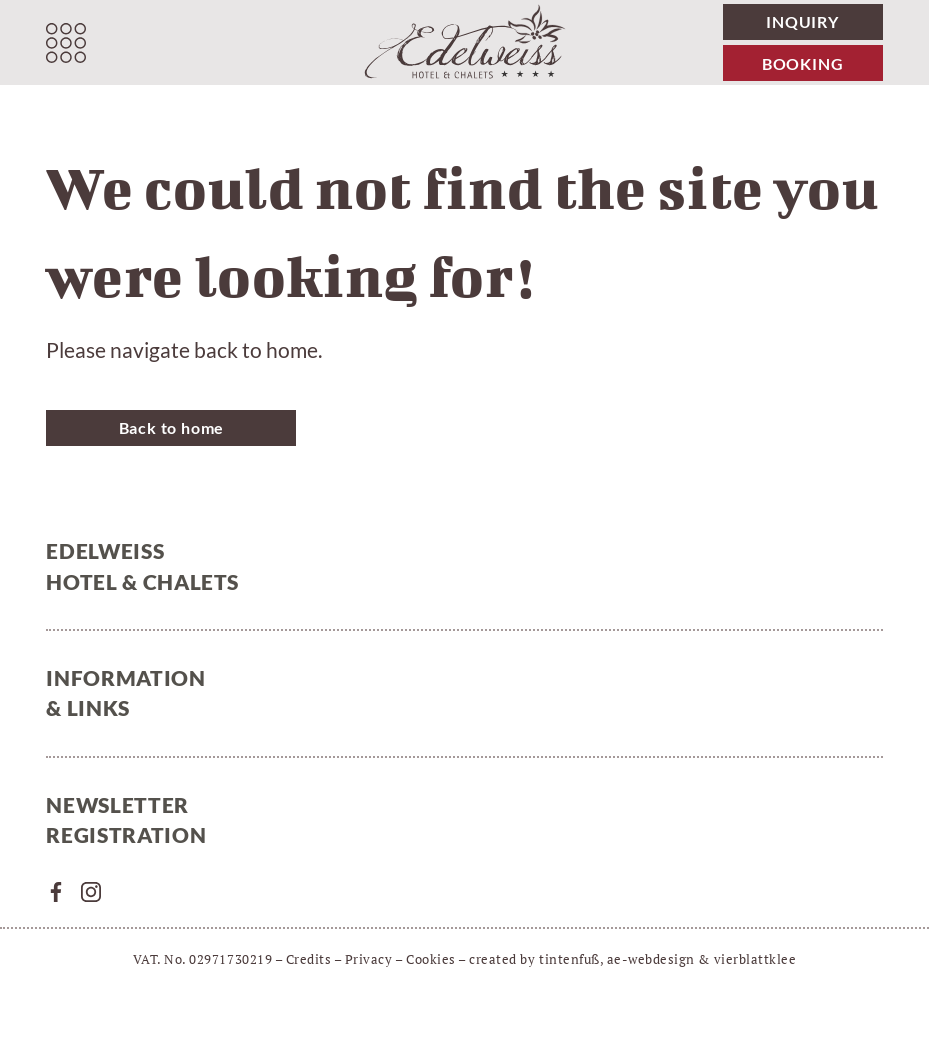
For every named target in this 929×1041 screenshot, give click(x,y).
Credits (309, 959)
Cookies (431, 959)
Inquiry (802, 21)
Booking (803, 63)
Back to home (172, 427)
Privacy (369, 959)
